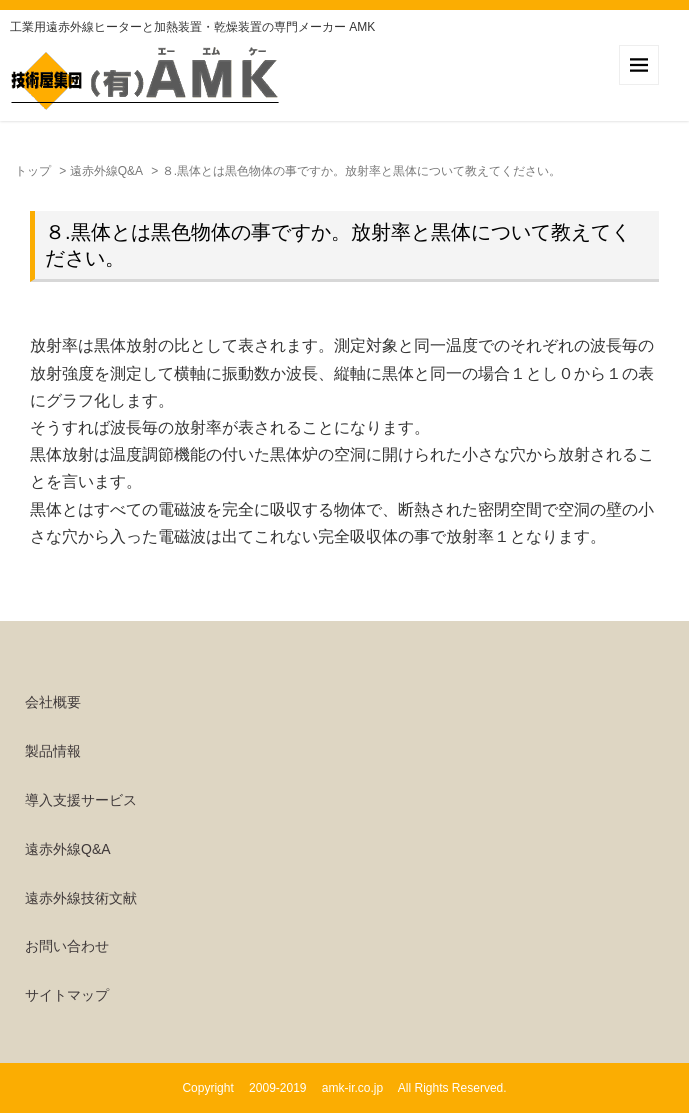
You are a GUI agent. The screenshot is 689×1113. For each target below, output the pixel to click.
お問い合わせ (67, 946)
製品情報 (53, 751)
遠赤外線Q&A (106, 171)
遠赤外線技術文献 (81, 898)
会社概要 (53, 702)
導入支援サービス (81, 800)
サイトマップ (67, 995)
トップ (33, 171)
